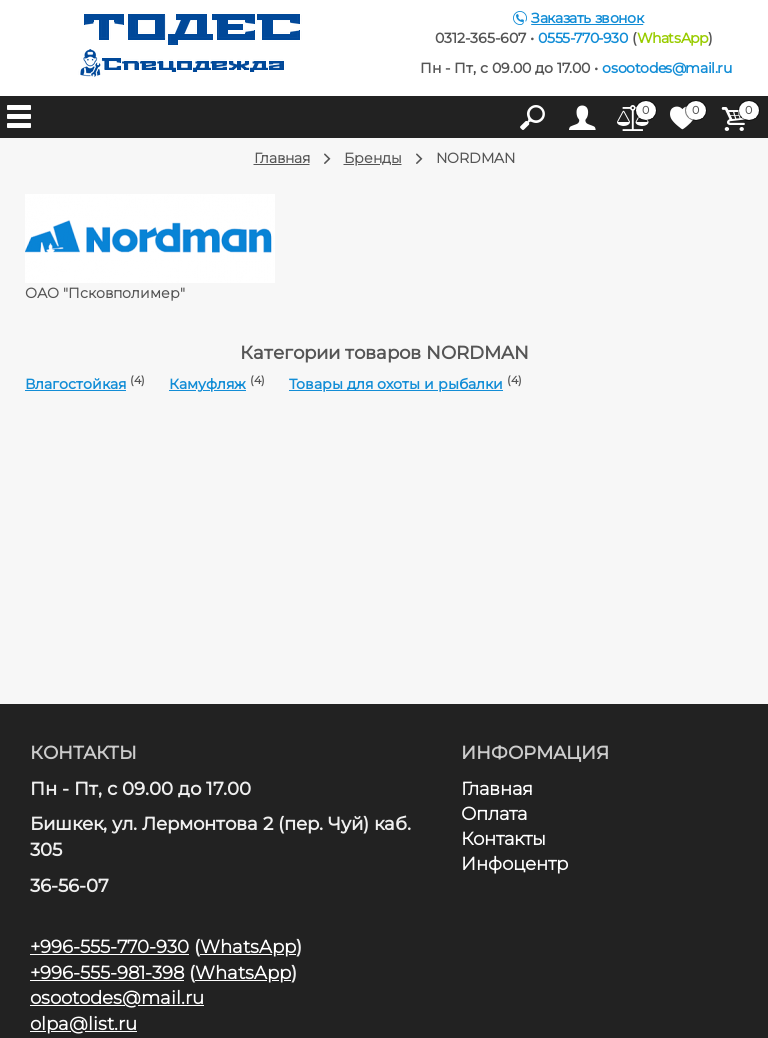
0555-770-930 (582, 38)
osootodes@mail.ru (666, 68)
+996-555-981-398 (107, 973)
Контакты (504, 839)
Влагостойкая (75, 384)
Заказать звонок (587, 18)
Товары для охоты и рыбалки (396, 384)
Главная (497, 789)
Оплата (494, 814)
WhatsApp (672, 38)
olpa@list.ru (83, 1024)
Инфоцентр (515, 864)
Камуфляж (207, 384)
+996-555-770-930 (109, 947)
